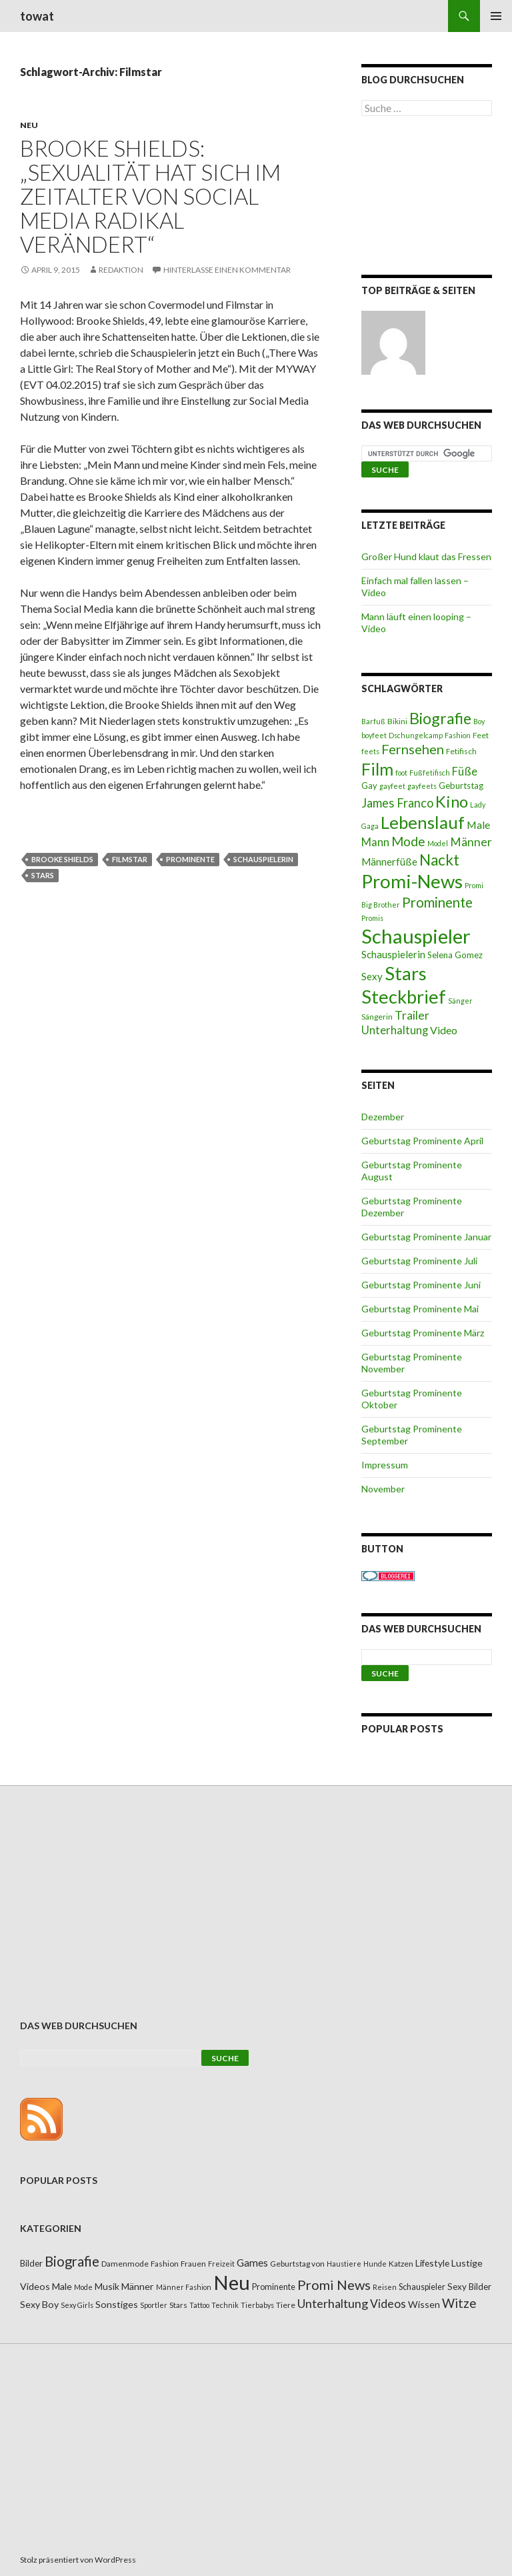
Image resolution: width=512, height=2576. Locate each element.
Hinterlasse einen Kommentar (227, 270)
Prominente (190, 859)
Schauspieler (416, 936)
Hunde (375, 2263)
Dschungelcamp (416, 735)
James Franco (397, 803)
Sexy (372, 976)
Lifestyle (432, 2263)
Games (252, 2263)
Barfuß (373, 721)
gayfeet (392, 786)
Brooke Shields (62, 859)
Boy (479, 721)
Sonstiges (116, 2304)
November (383, 1488)
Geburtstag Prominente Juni (421, 1284)
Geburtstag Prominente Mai (420, 1308)
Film (377, 769)
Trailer (412, 1015)
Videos (388, 2304)
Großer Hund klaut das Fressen (426, 556)
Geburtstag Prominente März (422, 1332)
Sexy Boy (39, 2304)
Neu (29, 125)
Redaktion (121, 270)
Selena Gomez (455, 955)
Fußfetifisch (429, 772)
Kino (451, 801)
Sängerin (377, 1017)
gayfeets (422, 786)
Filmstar (129, 859)
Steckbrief (403, 997)
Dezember (382, 1116)
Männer (471, 842)
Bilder (31, 2263)
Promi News (334, 2285)
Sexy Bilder (469, 2286)
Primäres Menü (496, 16)
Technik (225, 2305)
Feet (481, 735)
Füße (464, 771)
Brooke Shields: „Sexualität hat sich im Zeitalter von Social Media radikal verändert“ (150, 196)
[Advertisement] (426, 198)
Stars (42, 875)
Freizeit (221, 2263)
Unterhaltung (394, 1030)
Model (437, 843)
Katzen (401, 2264)
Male (478, 824)
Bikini (397, 721)
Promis (372, 918)
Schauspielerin (263, 859)
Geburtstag (461, 785)
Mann (375, 842)
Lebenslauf (423, 822)
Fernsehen (412, 749)
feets (370, 751)
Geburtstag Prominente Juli (419, 1260)
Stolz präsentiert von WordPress (78, 2560)
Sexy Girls (77, 2305)
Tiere (285, 2305)
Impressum (384, 1464)
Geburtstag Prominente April (422, 1140)
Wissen (424, 2304)
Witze (459, 2303)
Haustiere (344, 2263)
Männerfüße (389, 862)
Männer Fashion (183, 2287)
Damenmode (125, 2264)
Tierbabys (257, 2305)
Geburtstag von (297, 2264)
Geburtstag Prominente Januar (426, 1236)
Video (443, 1030)
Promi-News (412, 881)
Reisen (385, 2287)
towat (37, 16)
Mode (408, 841)
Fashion (458, 735)
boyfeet (374, 735)
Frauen (193, 2264)
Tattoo (199, 2305)
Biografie (440, 718)
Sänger (460, 1000)
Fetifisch (461, 751)
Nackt (439, 860)
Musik (107, 2286)
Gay (369, 785)
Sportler (153, 2305)
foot (401, 772)
